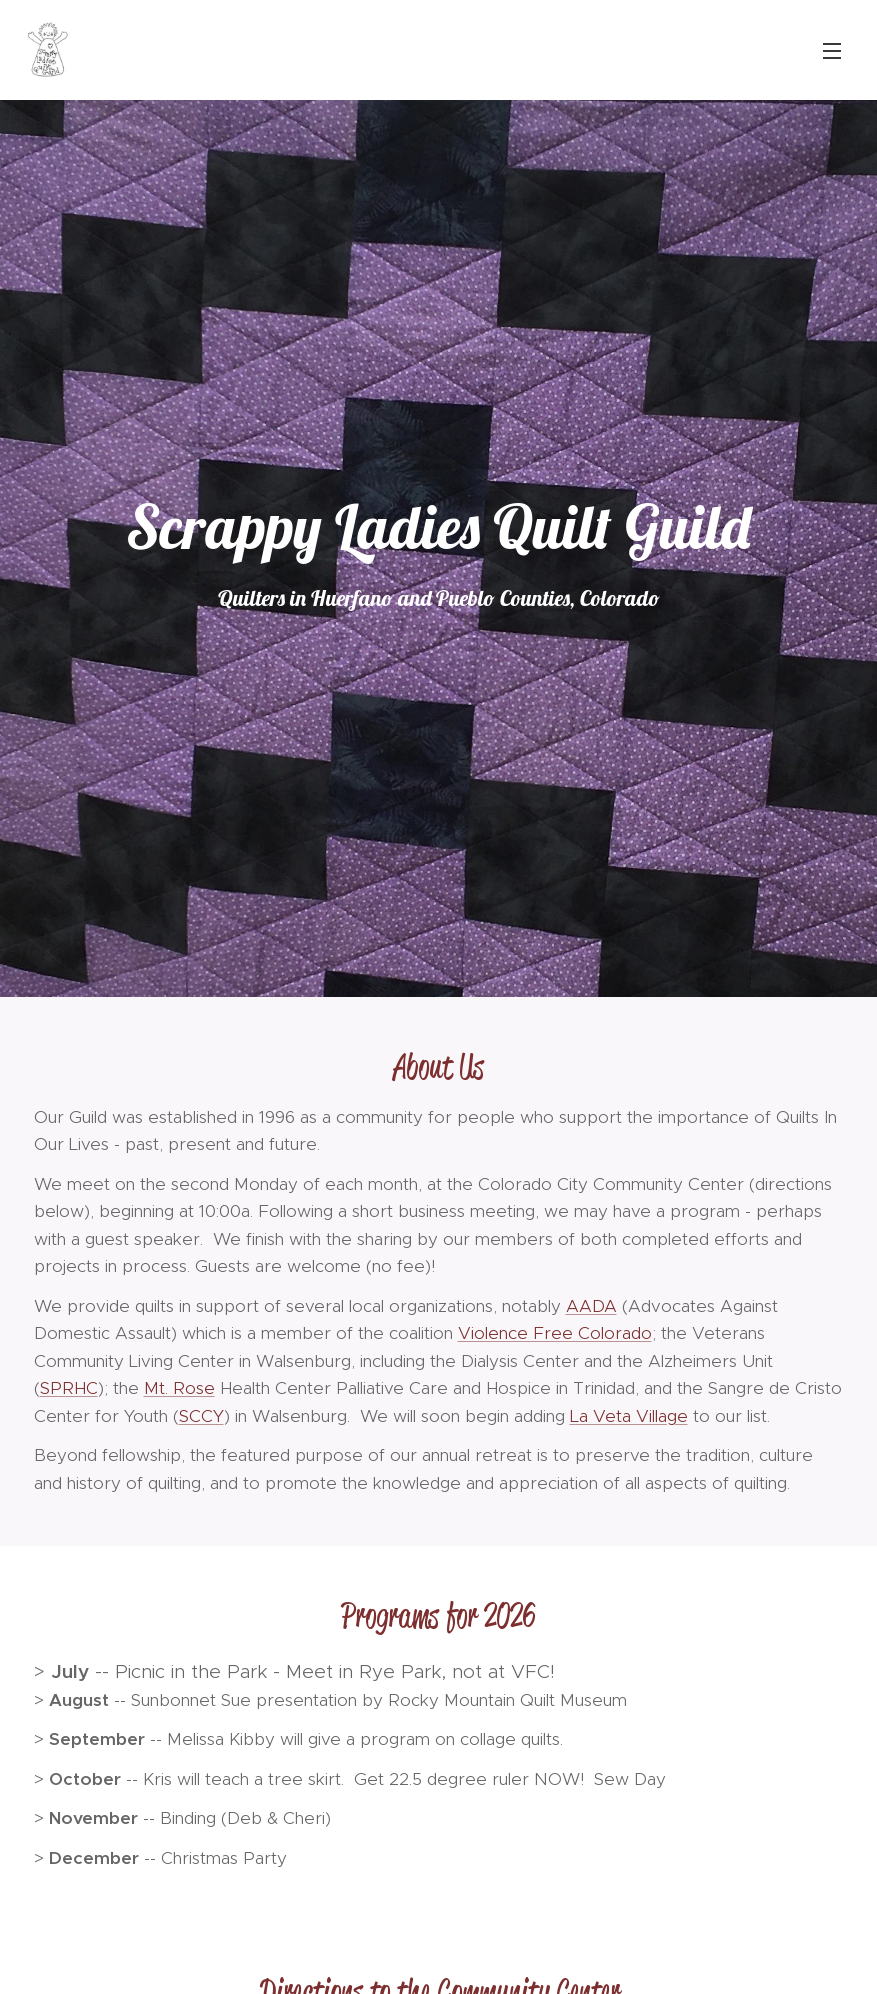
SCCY (201, 1416)
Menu (832, 51)
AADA (591, 1306)
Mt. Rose (179, 1388)
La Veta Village (629, 1416)
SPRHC (69, 1388)
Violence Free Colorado (555, 1333)
